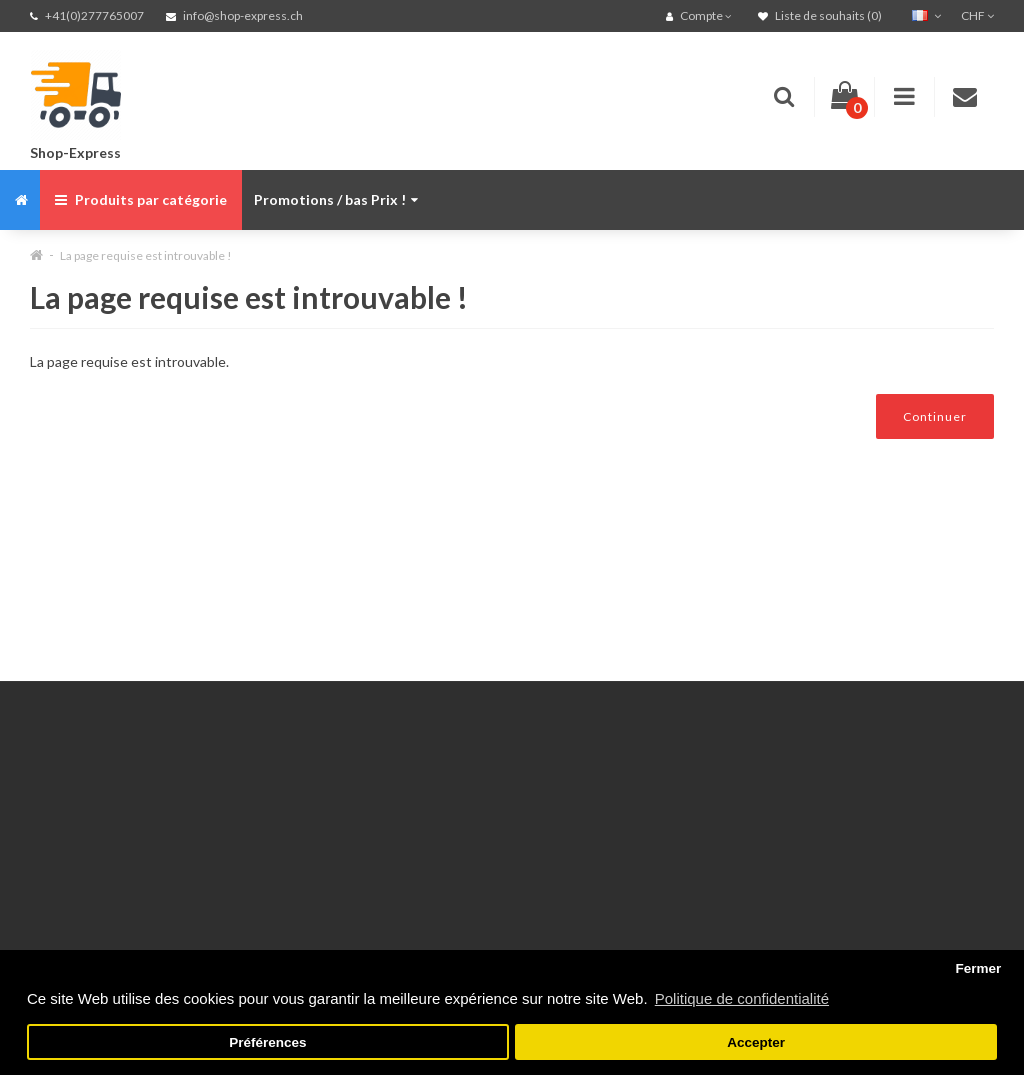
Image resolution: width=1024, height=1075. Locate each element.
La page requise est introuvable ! (146, 255)
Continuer (935, 416)
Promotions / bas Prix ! (336, 199)
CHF (977, 15)
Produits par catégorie (141, 199)
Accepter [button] (756, 1042)
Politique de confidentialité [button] (742, 998)
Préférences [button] (267, 1042)
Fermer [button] (978, 968)
